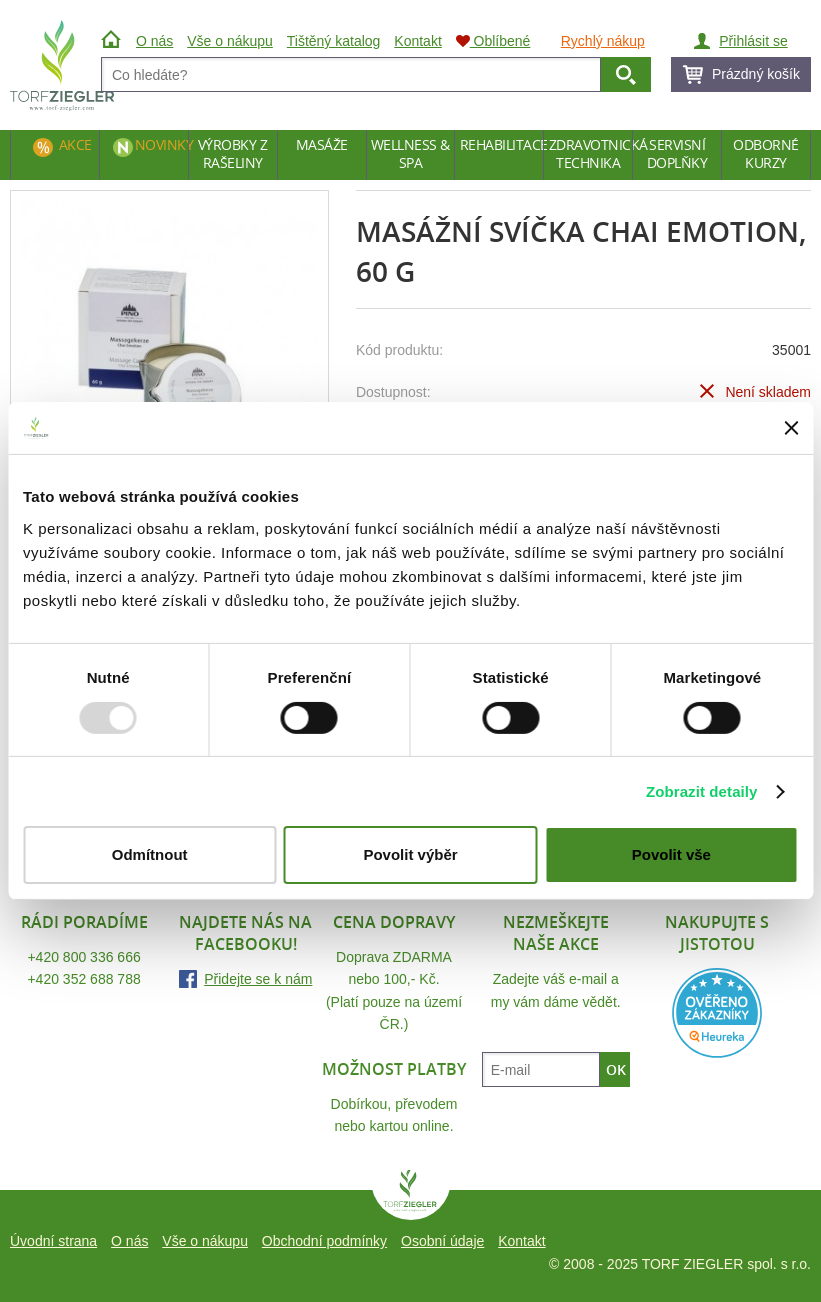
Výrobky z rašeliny (233, 153)
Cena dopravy (394, 922)
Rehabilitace (501, 144)
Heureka (717, 1013)
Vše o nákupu (205, 1241)
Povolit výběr (410, 854)
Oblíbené (493, 41)
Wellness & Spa (410, 153)
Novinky (161, 144)
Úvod (113, 41)
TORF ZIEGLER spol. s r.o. (411, 1195)
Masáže (322, 144)
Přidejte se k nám (258, 979)
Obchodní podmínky (324, 1241)
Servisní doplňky (677, 153)
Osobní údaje (442, 1241)
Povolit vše (671, 854)
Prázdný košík (756, 74)
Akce (75, 144)
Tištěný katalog (334, 41)
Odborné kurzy (766, 153)
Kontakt (521, 1241)
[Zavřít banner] (791, 428)
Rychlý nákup (603, 41)
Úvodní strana (53, 1241)
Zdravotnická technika (590, 153)
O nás (129, 1241)
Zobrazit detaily (702, 791)
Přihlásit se (753, 41)
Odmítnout (150, 854)
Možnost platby (394, 1069)
